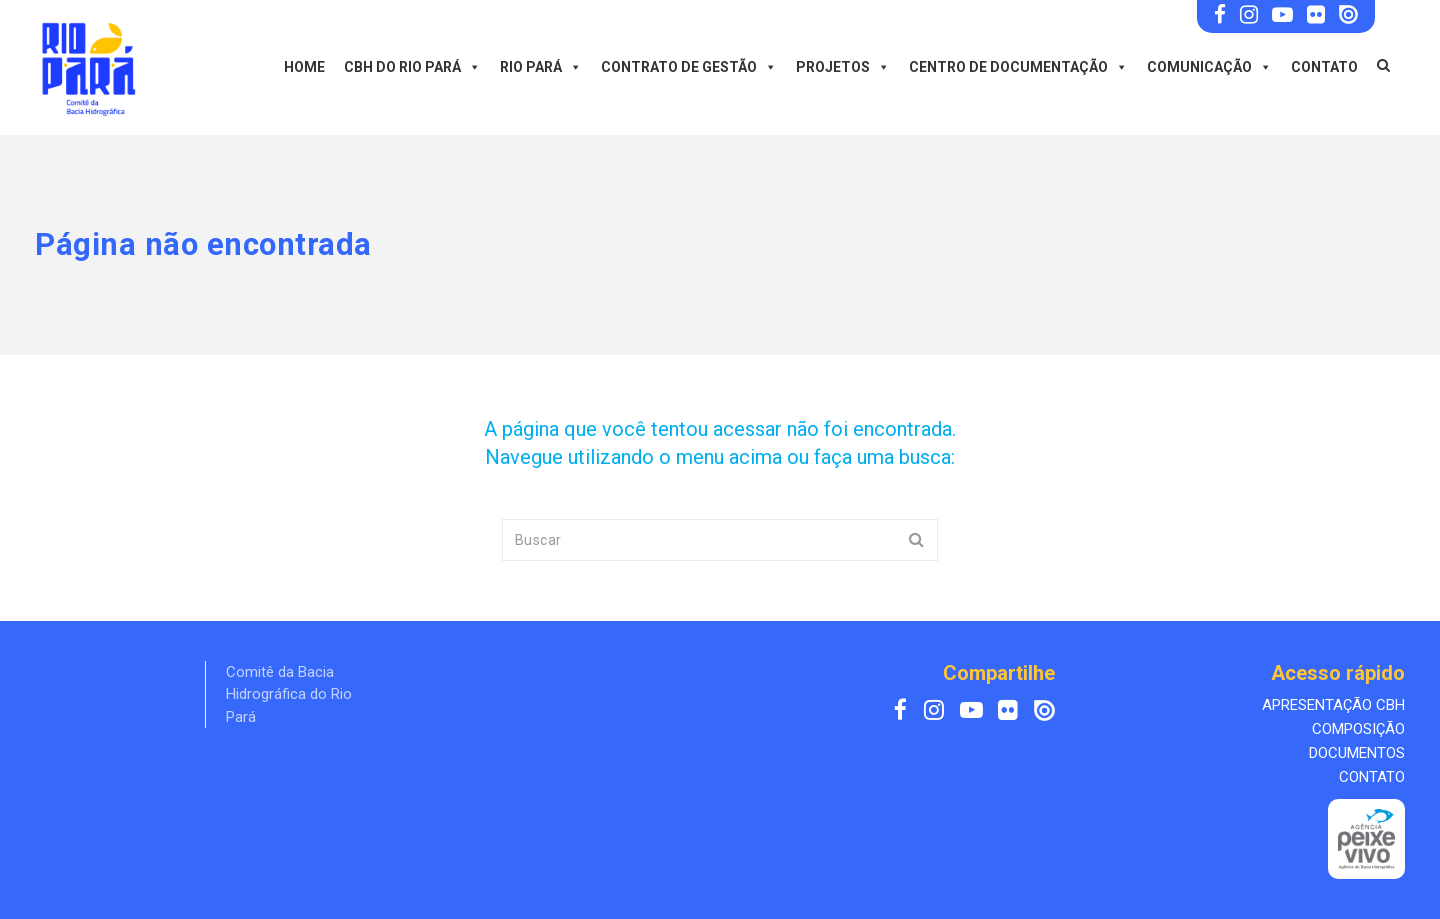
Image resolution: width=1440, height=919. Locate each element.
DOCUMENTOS (1357, 753)
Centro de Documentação (1018, 67)
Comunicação (1209, 67)
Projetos (843, 67)
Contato (1324, 67)
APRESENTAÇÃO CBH (1333, 705)
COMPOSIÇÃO (1358, 729)
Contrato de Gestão (689, 67)
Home (304, 67)
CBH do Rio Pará (412, 67)
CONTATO (1372, 777)
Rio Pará (541, 67)
